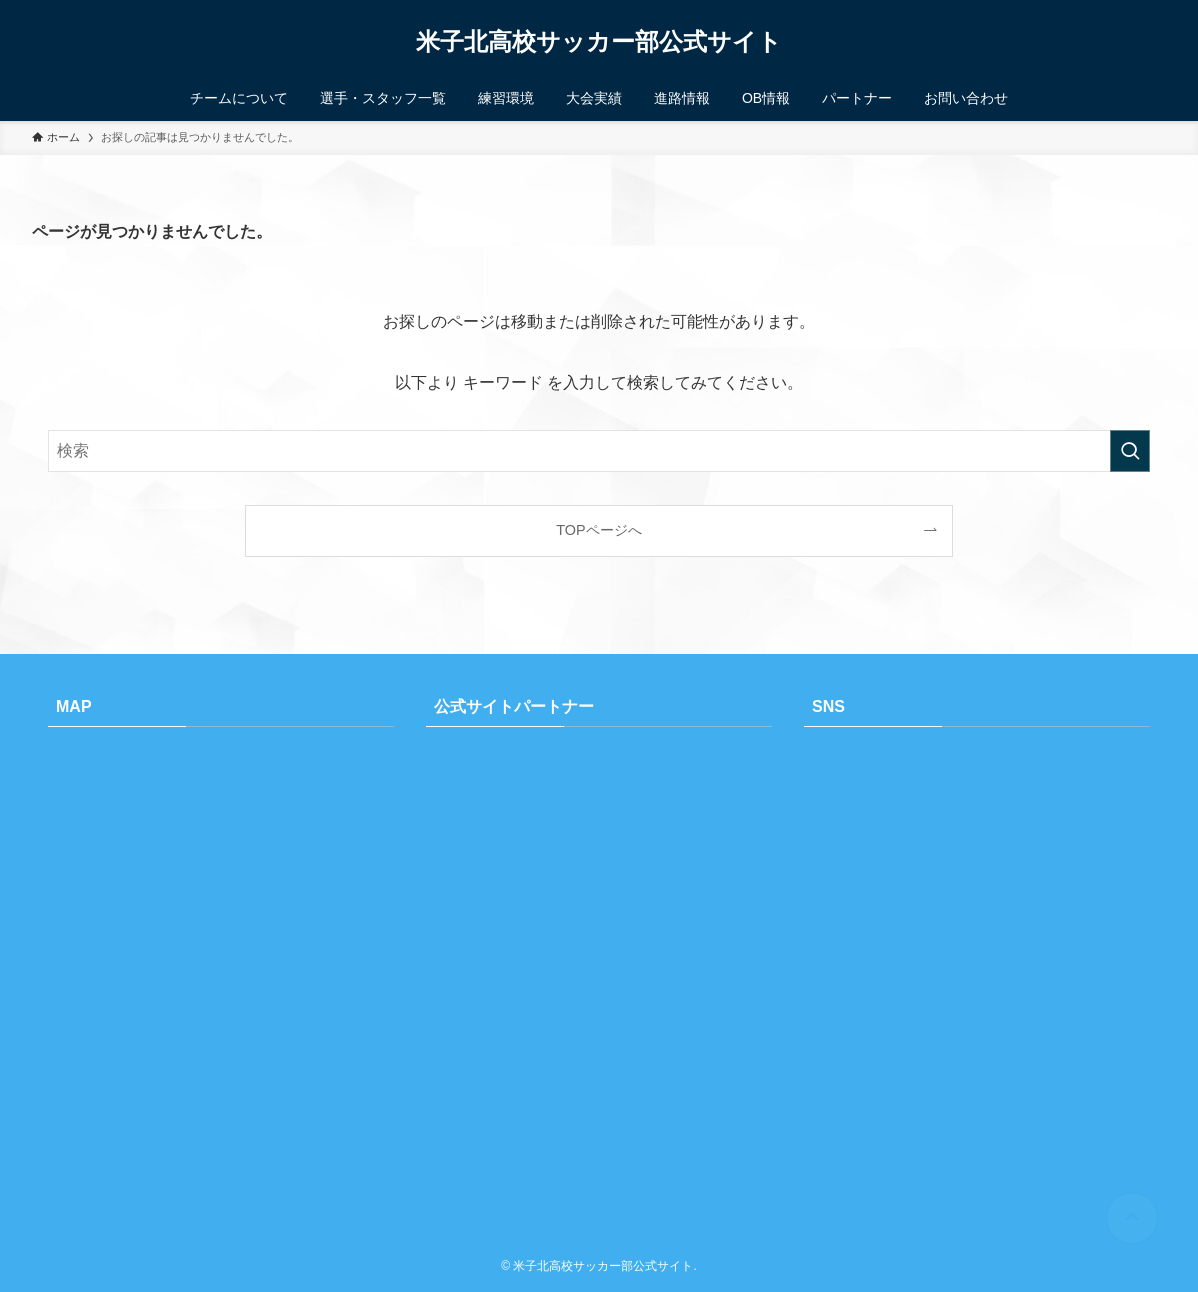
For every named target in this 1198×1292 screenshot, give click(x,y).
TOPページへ (598, 530)
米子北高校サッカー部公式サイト (599, 42)
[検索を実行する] (1130, 451)
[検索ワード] (599, 451)
